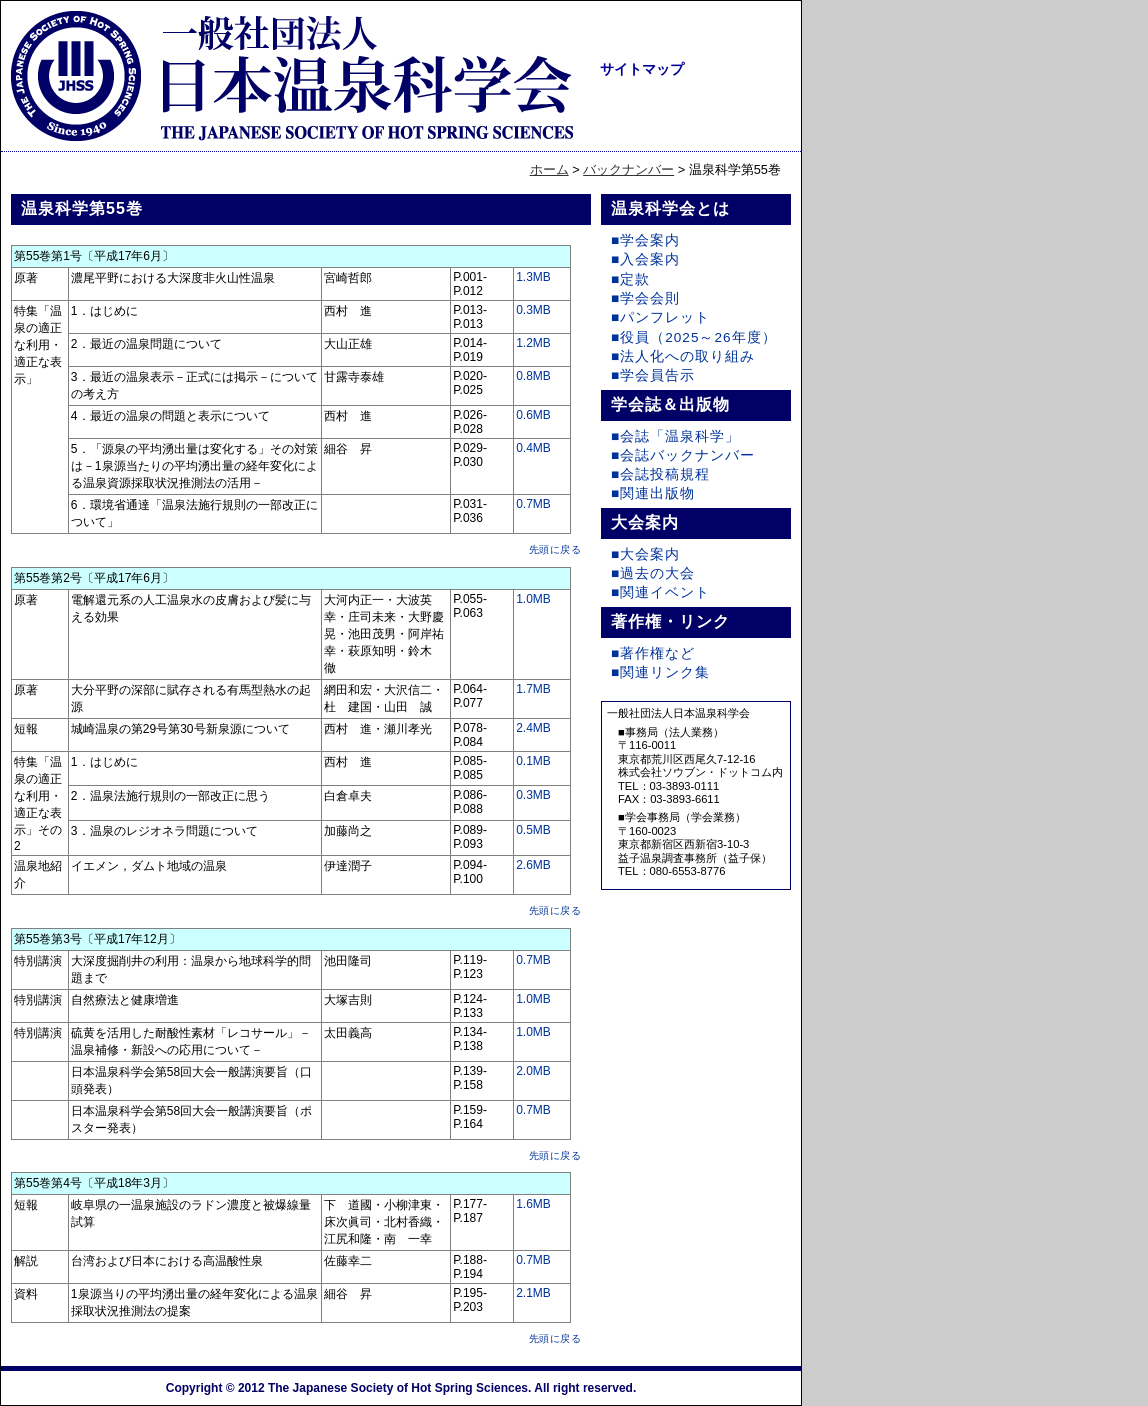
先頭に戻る (555, 549)
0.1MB (533, 761)
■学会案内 (645, 240)
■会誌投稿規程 (660, 474)
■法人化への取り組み (683, 356)
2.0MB (533, 1071)
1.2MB (533, 343)
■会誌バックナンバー (683, 455)
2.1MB (533, 1293)
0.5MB (533, 830)
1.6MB (533, 1204)
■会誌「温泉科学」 (675, 436)
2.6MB (533, 865)
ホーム (549, 169)
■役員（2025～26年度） (694, 337)
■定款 (630, 279)
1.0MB (533, 599)
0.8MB (533, 376)
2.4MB (533, 728)
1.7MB (533, 689)
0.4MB (533, 448)
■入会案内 (645, 259)
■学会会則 (645, 298)
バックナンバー (628, 169)
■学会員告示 (653, 375)
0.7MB (533, 504)
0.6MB (533, 415)
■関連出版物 (653, 493)
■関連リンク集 (660, 672)
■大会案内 (645, 554)
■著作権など (653, 653)
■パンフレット (660, 317)
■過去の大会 (653, 573)
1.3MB (533, 277)
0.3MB (533, 310)
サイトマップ (642, 69)
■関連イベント (660, 592)
